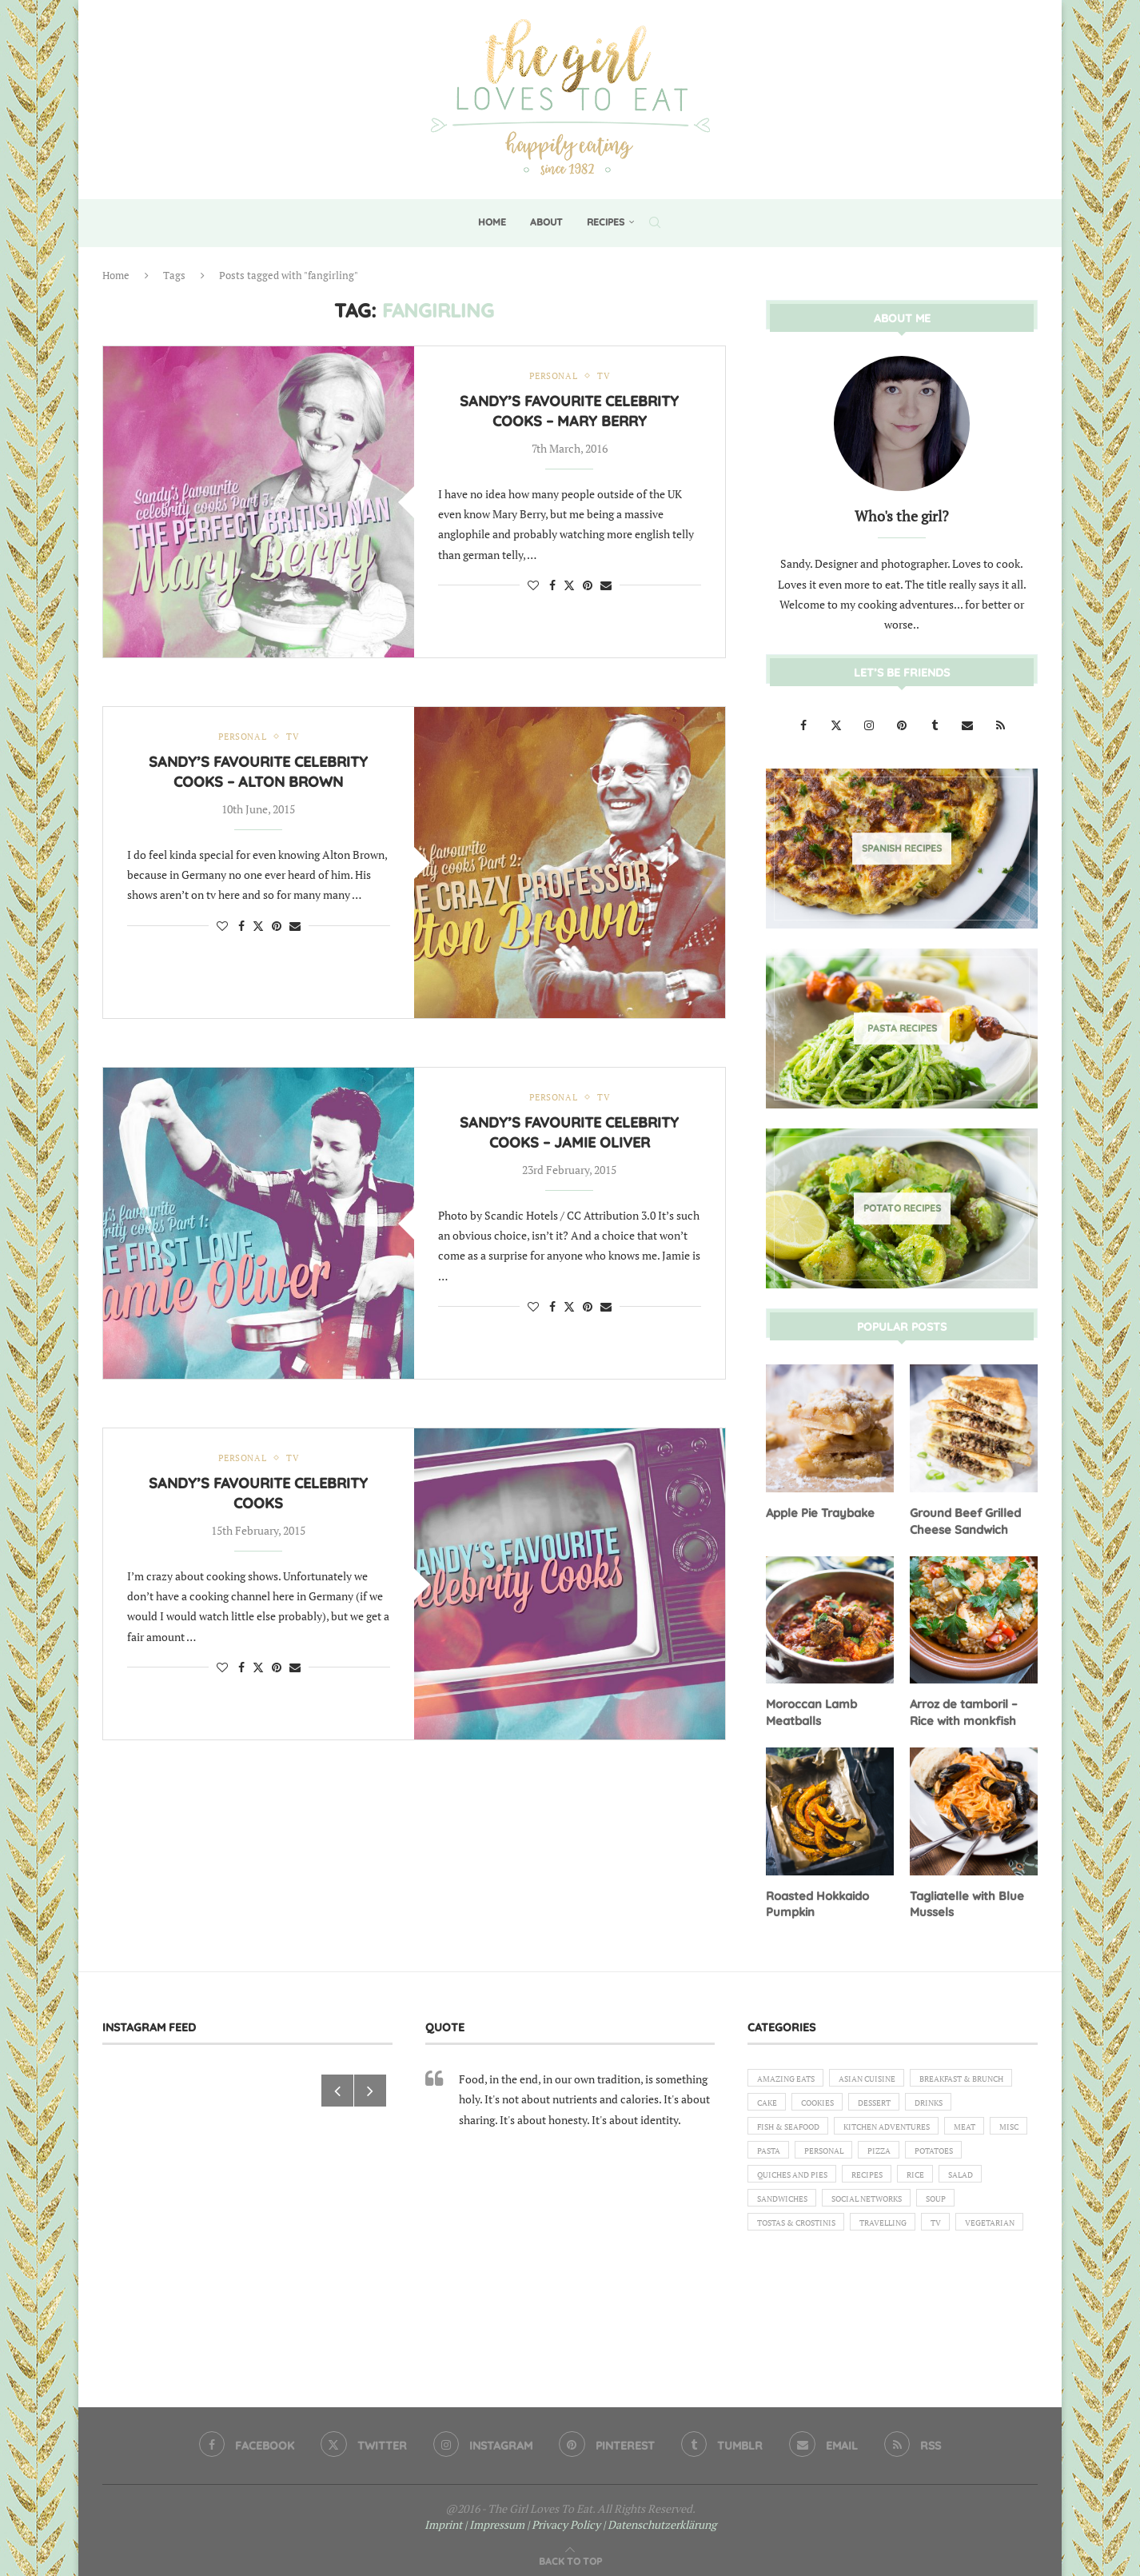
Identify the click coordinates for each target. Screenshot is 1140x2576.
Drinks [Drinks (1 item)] (837, 2127)
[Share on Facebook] (552, 585)
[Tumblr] (935, 724)
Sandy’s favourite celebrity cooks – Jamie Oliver (569, 1133)
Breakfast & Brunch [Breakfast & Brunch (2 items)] (806, 2100)
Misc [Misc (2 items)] (944, 2154)
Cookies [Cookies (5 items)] (949, 2100)
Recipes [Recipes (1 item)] (881, 2209)
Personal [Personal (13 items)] (780, 2181)
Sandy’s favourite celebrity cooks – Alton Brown (258, 773)
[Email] (968, 724)
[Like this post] (533, 585)
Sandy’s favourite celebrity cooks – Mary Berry (569, 412)
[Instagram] (870, 724)
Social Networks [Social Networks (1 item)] (882, 2237)
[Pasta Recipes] (902, 1028)
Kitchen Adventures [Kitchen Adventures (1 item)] (806, 2154)
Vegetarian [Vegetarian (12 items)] (785, 2291)
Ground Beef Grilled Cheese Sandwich (963, 1519)
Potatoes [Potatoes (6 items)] (905, 2181)
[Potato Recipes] (902, 1208)
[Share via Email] (606, 585)
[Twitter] (837, 724)
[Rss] (1000, 724)
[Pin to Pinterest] (587, 585)
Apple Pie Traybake (818, 1511)
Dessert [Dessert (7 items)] (776, 2127)
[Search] (655, 222)
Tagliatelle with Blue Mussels (964, 1898)
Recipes (605, 222)
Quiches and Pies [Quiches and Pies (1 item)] (797, 2209)
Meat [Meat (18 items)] (894, 2154)
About (546, 222)
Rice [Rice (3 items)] (935, 2209)
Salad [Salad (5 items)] (986, 2209)
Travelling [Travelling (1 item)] (903, 2264)
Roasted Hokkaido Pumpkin (816, 1898)
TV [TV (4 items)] (963, 2264)
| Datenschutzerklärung (659, 2517)
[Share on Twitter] (569, 585)
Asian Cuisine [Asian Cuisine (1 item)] (882, 2073)
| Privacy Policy (563, 2517)
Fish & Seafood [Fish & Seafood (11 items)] (916, 2127)
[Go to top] (570, 2553)
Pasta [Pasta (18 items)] (995, 2154)
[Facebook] (804, 724)
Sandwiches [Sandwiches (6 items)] (786, 2237)
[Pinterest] (903, 724)
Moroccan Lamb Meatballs (809, 1709)
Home (492, 222)
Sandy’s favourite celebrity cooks (258, 1494)
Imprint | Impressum (474, 2517)
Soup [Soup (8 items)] (961, 2237)
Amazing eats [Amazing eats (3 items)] (790, 2073)
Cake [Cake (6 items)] (893, 2100)
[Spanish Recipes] (902, 848)
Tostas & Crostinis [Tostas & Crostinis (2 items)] (803, 2264)
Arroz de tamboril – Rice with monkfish (962, 1709)
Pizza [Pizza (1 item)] (843, 2181)
